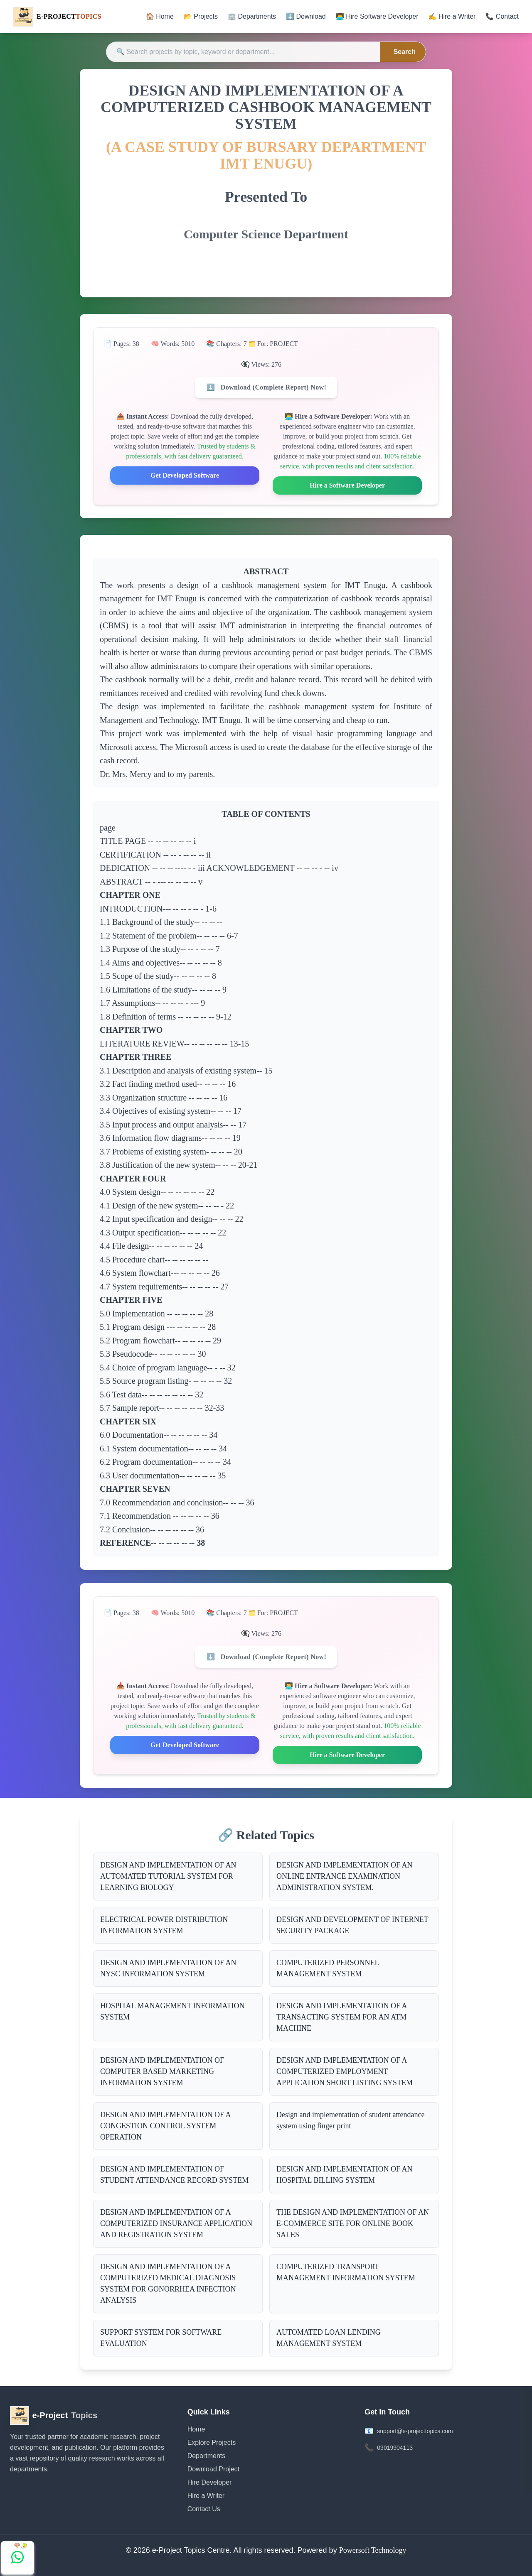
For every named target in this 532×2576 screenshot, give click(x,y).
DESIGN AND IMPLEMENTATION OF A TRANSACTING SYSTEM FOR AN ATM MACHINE (341, 2017)
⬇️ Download (306, 16)
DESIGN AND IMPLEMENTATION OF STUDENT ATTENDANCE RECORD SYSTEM (174, 2174)
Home (196, 2429)
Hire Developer (209, 2482)
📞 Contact (502, 16)
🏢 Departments (252, 16)
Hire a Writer (206, 2495)
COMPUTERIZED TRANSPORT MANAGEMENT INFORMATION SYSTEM (345, 2272)
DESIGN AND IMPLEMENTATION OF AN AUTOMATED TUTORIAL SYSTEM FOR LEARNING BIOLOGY (168, 1876)
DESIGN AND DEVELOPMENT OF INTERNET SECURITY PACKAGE (352, 1925)
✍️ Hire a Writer (451, 16)
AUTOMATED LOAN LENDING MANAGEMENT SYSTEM (328, 2338)
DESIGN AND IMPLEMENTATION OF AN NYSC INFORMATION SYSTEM (168, 1968)
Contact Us (203, 2508)
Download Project (213, 2469)
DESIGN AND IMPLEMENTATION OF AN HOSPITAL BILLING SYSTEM (344, 2174)
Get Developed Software (184, 475)
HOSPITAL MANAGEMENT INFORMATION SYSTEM (172, 2011)
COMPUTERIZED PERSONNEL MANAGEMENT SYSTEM (327, 1968)
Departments (206, 2455)
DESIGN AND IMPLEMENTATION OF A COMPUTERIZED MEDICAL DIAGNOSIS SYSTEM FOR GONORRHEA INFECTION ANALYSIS (168, 2283)
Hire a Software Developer (347, 485)
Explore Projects (211, 2442)
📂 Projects (201, 16)
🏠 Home (160, 16)
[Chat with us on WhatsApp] (17, 2557)
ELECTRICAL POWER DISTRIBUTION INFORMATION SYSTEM (164, 1925)
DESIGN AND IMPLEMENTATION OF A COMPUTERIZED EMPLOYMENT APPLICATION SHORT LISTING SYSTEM (344, 2071)
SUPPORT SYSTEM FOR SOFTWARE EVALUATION (161, 2338)
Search (405, 51)
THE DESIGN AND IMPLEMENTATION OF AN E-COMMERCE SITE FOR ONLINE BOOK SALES (352, 2223)
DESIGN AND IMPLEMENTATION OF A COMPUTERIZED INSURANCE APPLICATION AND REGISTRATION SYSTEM (176, 2223)
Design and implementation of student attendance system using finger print (350, 2120)
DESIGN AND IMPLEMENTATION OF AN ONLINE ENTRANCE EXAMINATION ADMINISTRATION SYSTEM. (344, 1876)
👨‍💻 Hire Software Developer (377, 16)
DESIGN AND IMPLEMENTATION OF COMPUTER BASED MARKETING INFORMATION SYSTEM (162, 2071)
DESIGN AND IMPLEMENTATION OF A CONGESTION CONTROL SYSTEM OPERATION (165, 2125)
